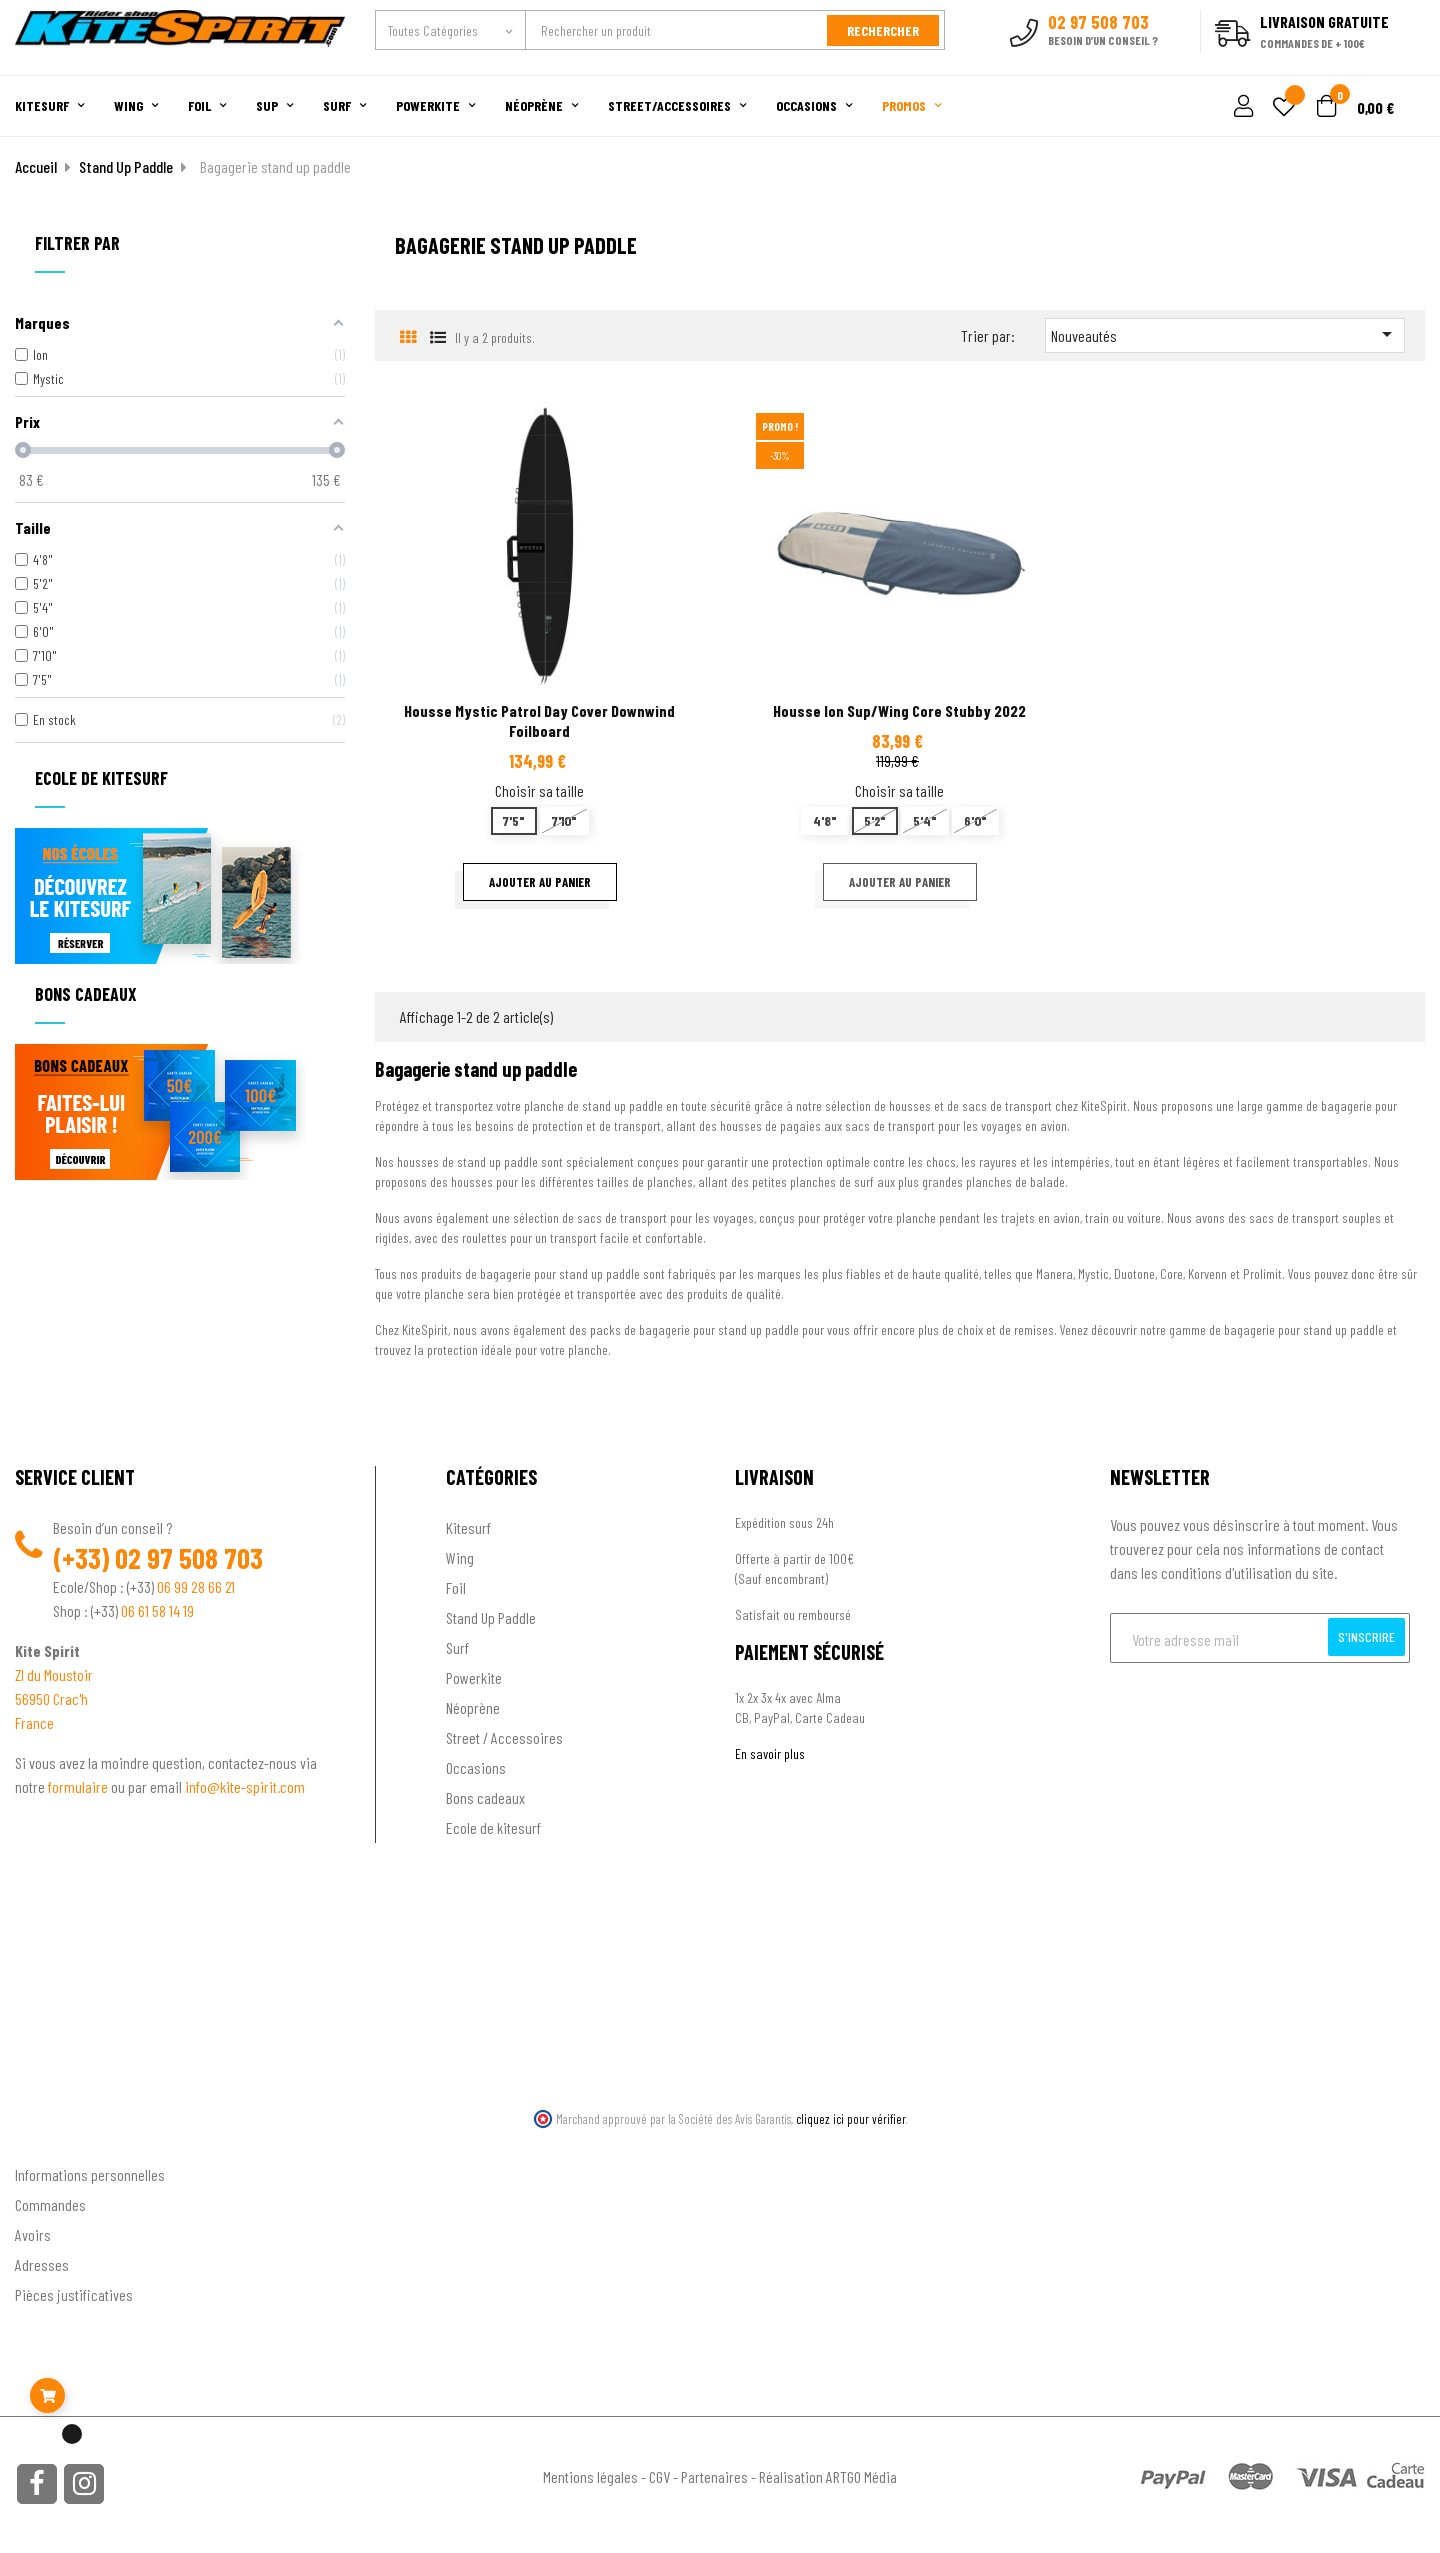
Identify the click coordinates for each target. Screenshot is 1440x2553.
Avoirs (33, 2232)
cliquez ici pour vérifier (851, 2117)
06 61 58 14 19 (157, 1608)
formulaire (79, 1784)
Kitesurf (468, 1525)
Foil (456, 1585)
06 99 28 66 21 (196, 1584)
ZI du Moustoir (54, 1672)
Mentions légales (590, 2474)
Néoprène (473, 1705)
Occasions (476, 1765)
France (34, 1720)
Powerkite (474, 1675)
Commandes (50, 2202)
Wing (460, 1555)
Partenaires (714, 2474)
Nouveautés (1225, 332)
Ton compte (50, 2139)
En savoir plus (770, 1751)
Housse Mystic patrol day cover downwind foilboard (539, 718)
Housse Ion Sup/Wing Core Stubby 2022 (899, 708)
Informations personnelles (90, 2172)
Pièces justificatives (74, 2292)
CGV (659, 2474)
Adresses (42, 2262)
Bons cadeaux (485, 1795)
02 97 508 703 (189, 1556)
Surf (457, 1645)
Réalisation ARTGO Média (828, 2474)
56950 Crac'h (51, 1696)
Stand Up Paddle (491, 1615)
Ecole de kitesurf (493, 1825)
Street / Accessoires (504, 1735)
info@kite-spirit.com (245, 1784)
